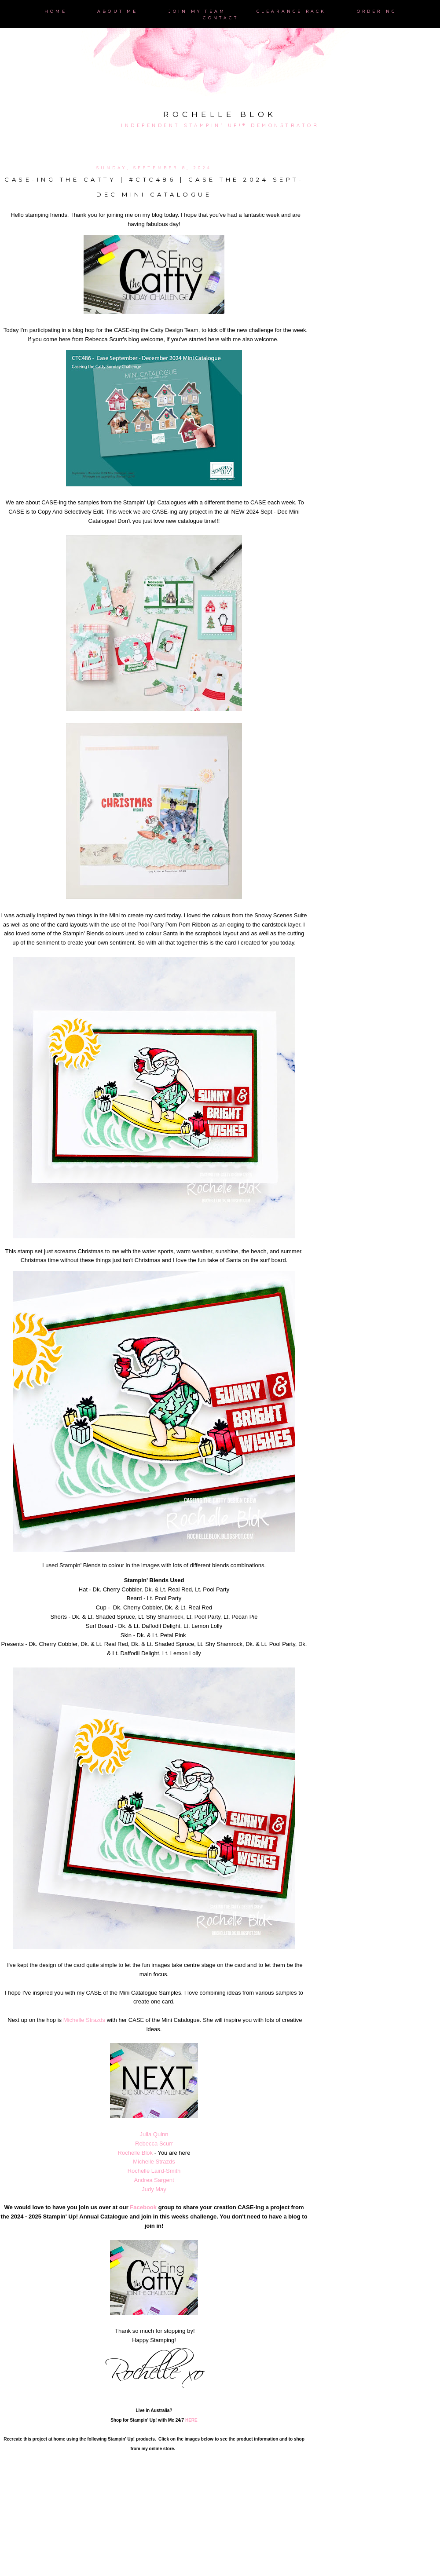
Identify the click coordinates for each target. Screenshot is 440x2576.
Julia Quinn (153, 2134)
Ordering (377, 11)
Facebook (143, 2207)
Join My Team (197, 11)
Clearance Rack (291, 11)
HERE (191, 2420)
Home (55, 11)
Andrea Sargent (154, 2180)
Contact (220, 17)
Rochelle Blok (220, 114)
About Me (117, 11)
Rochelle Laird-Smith (154, 2170)
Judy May (154, 2189)
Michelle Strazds (84, 2020)
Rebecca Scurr (154, 2143)
